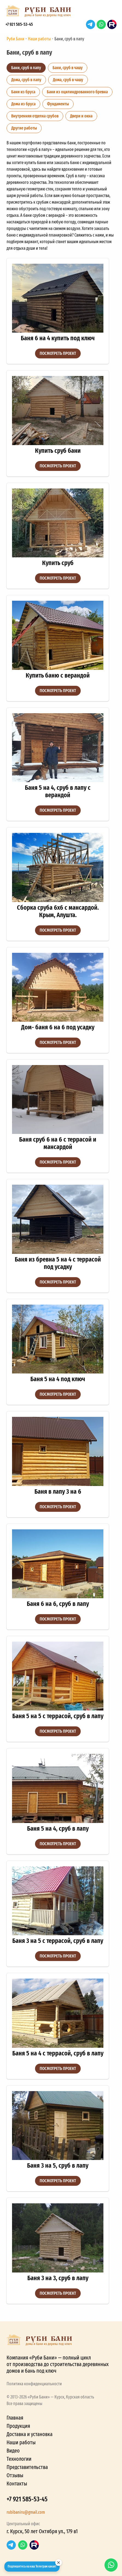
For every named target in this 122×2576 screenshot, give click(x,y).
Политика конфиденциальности (34, 2383)
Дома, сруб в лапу (26, 79)
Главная (15, 2417)
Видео (13, 2450)
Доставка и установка (30, 2434)
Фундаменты (58, 103)
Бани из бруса (23, 91)
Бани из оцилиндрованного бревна (77, 91)
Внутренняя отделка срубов (35, 116)
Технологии (19, 2459)
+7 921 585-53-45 (19, 24)
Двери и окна (81, 116)
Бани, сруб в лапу (26, 67)
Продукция (18, 2426)
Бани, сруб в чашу (68, 67)
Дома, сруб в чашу (68, 79)
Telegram (90, 24)
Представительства (27, 2467)
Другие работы (24, 128)
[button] (111, 12)
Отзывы (15, 2475)
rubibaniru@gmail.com (26, 2512)
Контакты (17, 2483)
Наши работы (21, 2442)
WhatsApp (101, 24)
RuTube (112, 24)
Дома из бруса (23, 103)
